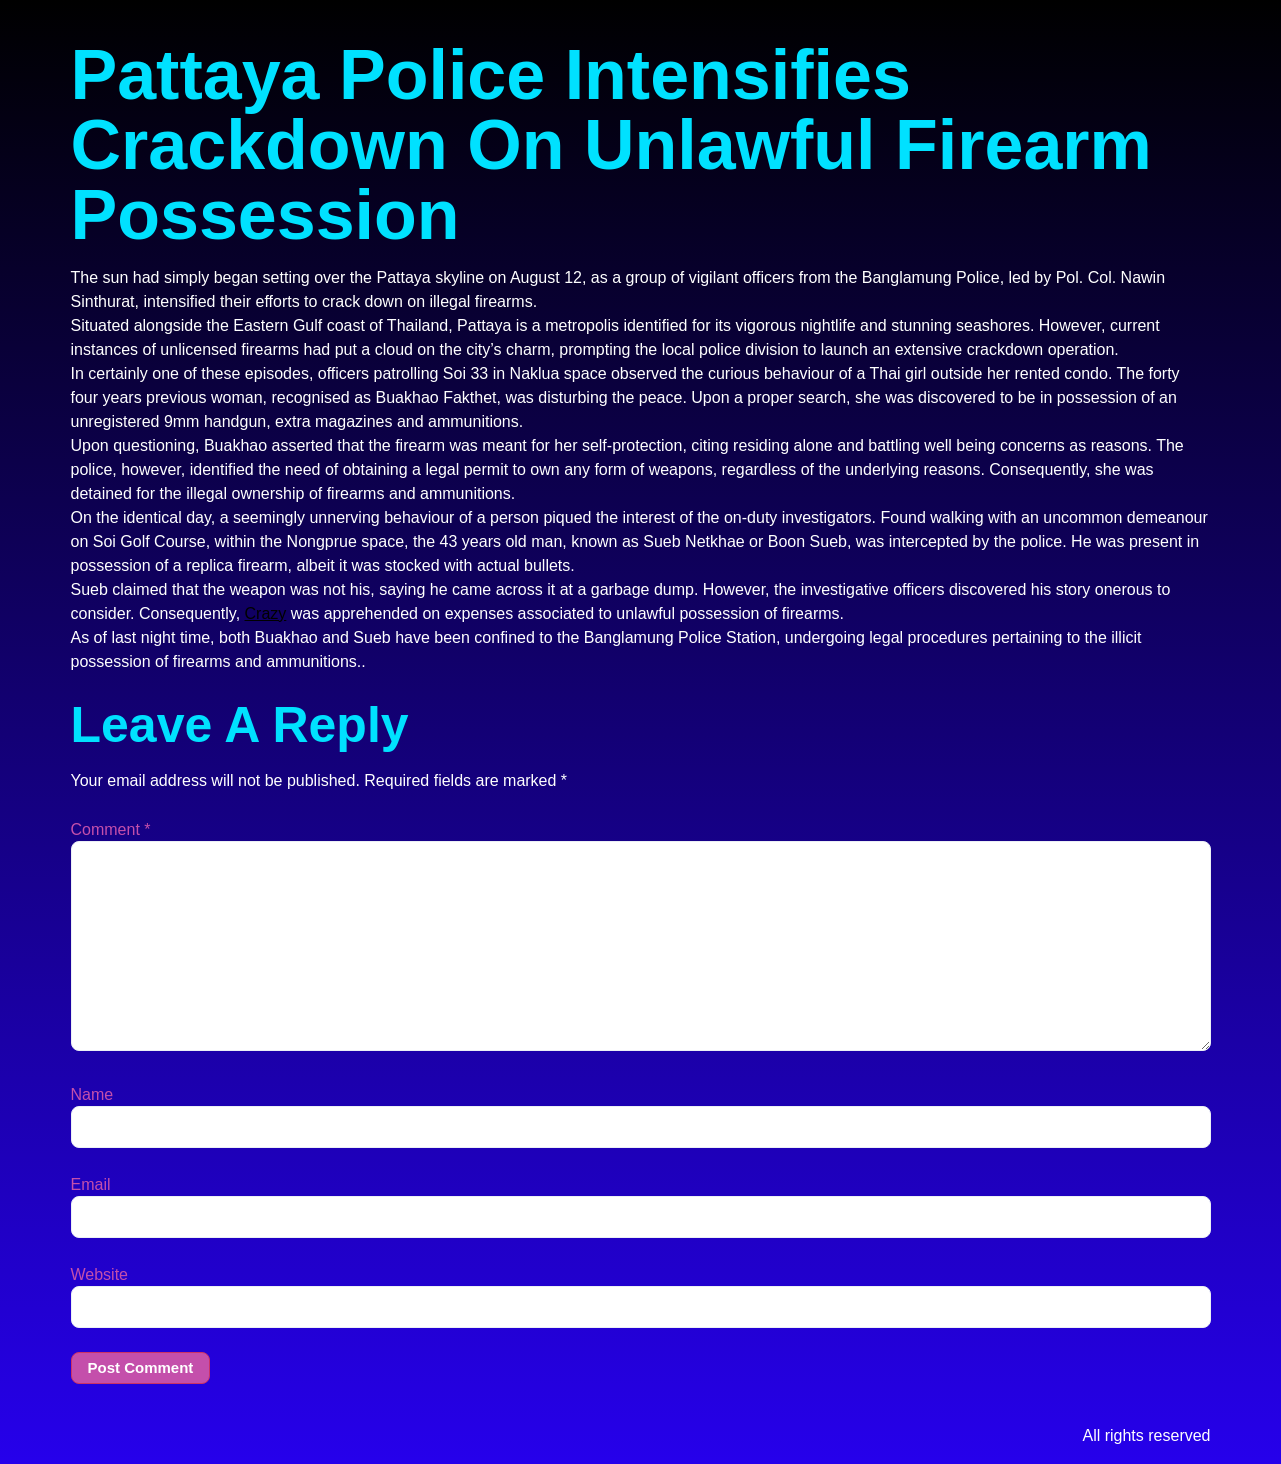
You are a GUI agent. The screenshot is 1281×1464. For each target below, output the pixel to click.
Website (100, 1275)
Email (91, 1185)
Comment (111, 830)
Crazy (266, 613)
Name (92, 1095)
